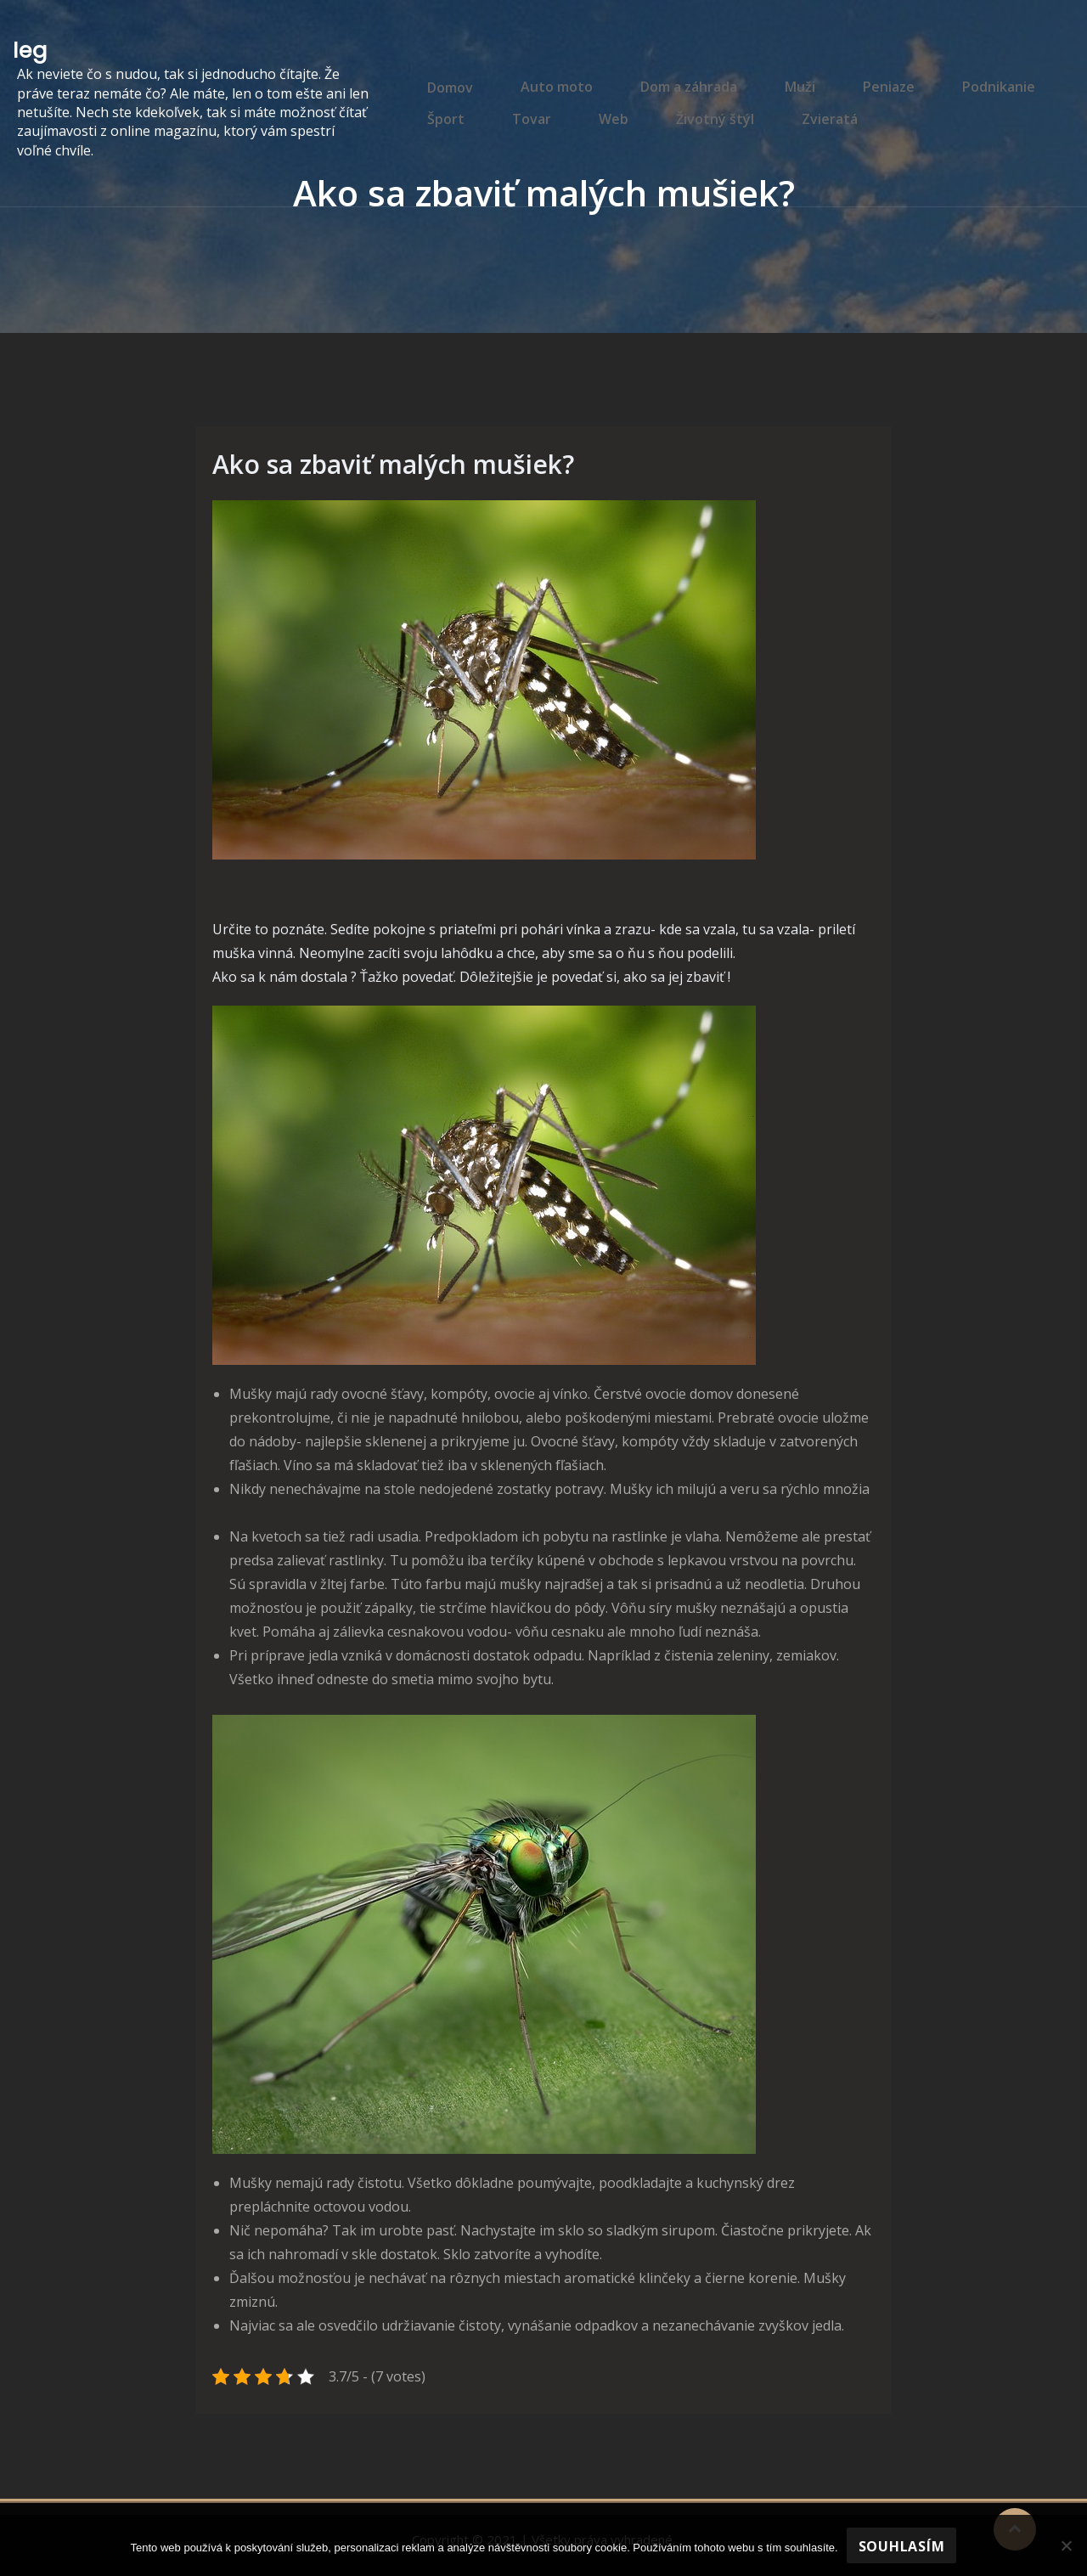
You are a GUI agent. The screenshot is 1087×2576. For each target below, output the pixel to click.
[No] (1065, 2545)
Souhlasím (902, 2546)
